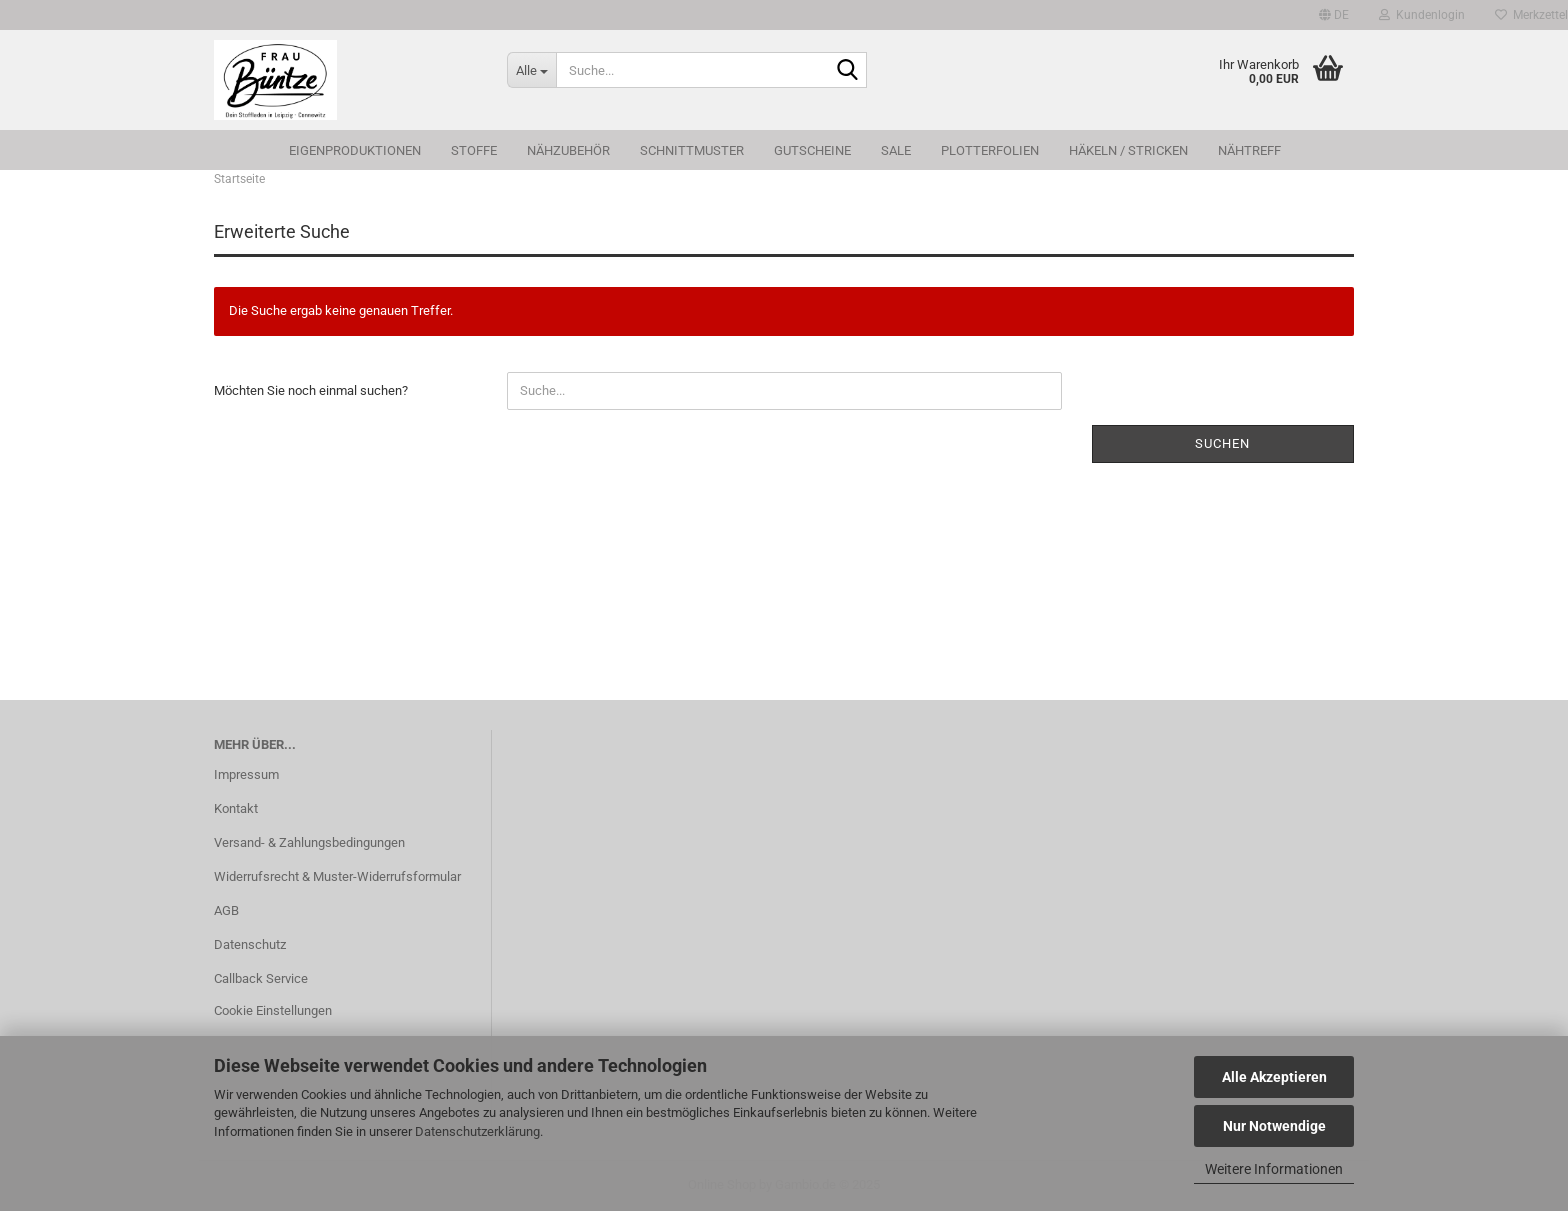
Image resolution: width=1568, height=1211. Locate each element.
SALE (896, 150)
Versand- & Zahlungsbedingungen (309, 842)
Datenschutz (250, 944)
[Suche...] (531, 70)
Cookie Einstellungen (273, 1010)
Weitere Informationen (1274, 1169)
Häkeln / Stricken (1128, 150)
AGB (226, 910)
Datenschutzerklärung (477, 1131)
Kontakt (236, 808)
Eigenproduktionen (355, 150)
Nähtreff (1249, 150)
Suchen (1222, 443)
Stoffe (474, 150)
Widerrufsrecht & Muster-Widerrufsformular (337, 876)
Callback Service (261, 978)
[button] (1334, 15)
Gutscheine (812, 150)
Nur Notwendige (1274, 1126)
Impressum (246, 774)
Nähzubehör (568, 150)
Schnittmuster (692, 150)
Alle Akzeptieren (1274, 1077)
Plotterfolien (990, 150)
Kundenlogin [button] (1422, 15)
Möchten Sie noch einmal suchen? (311, 390)
